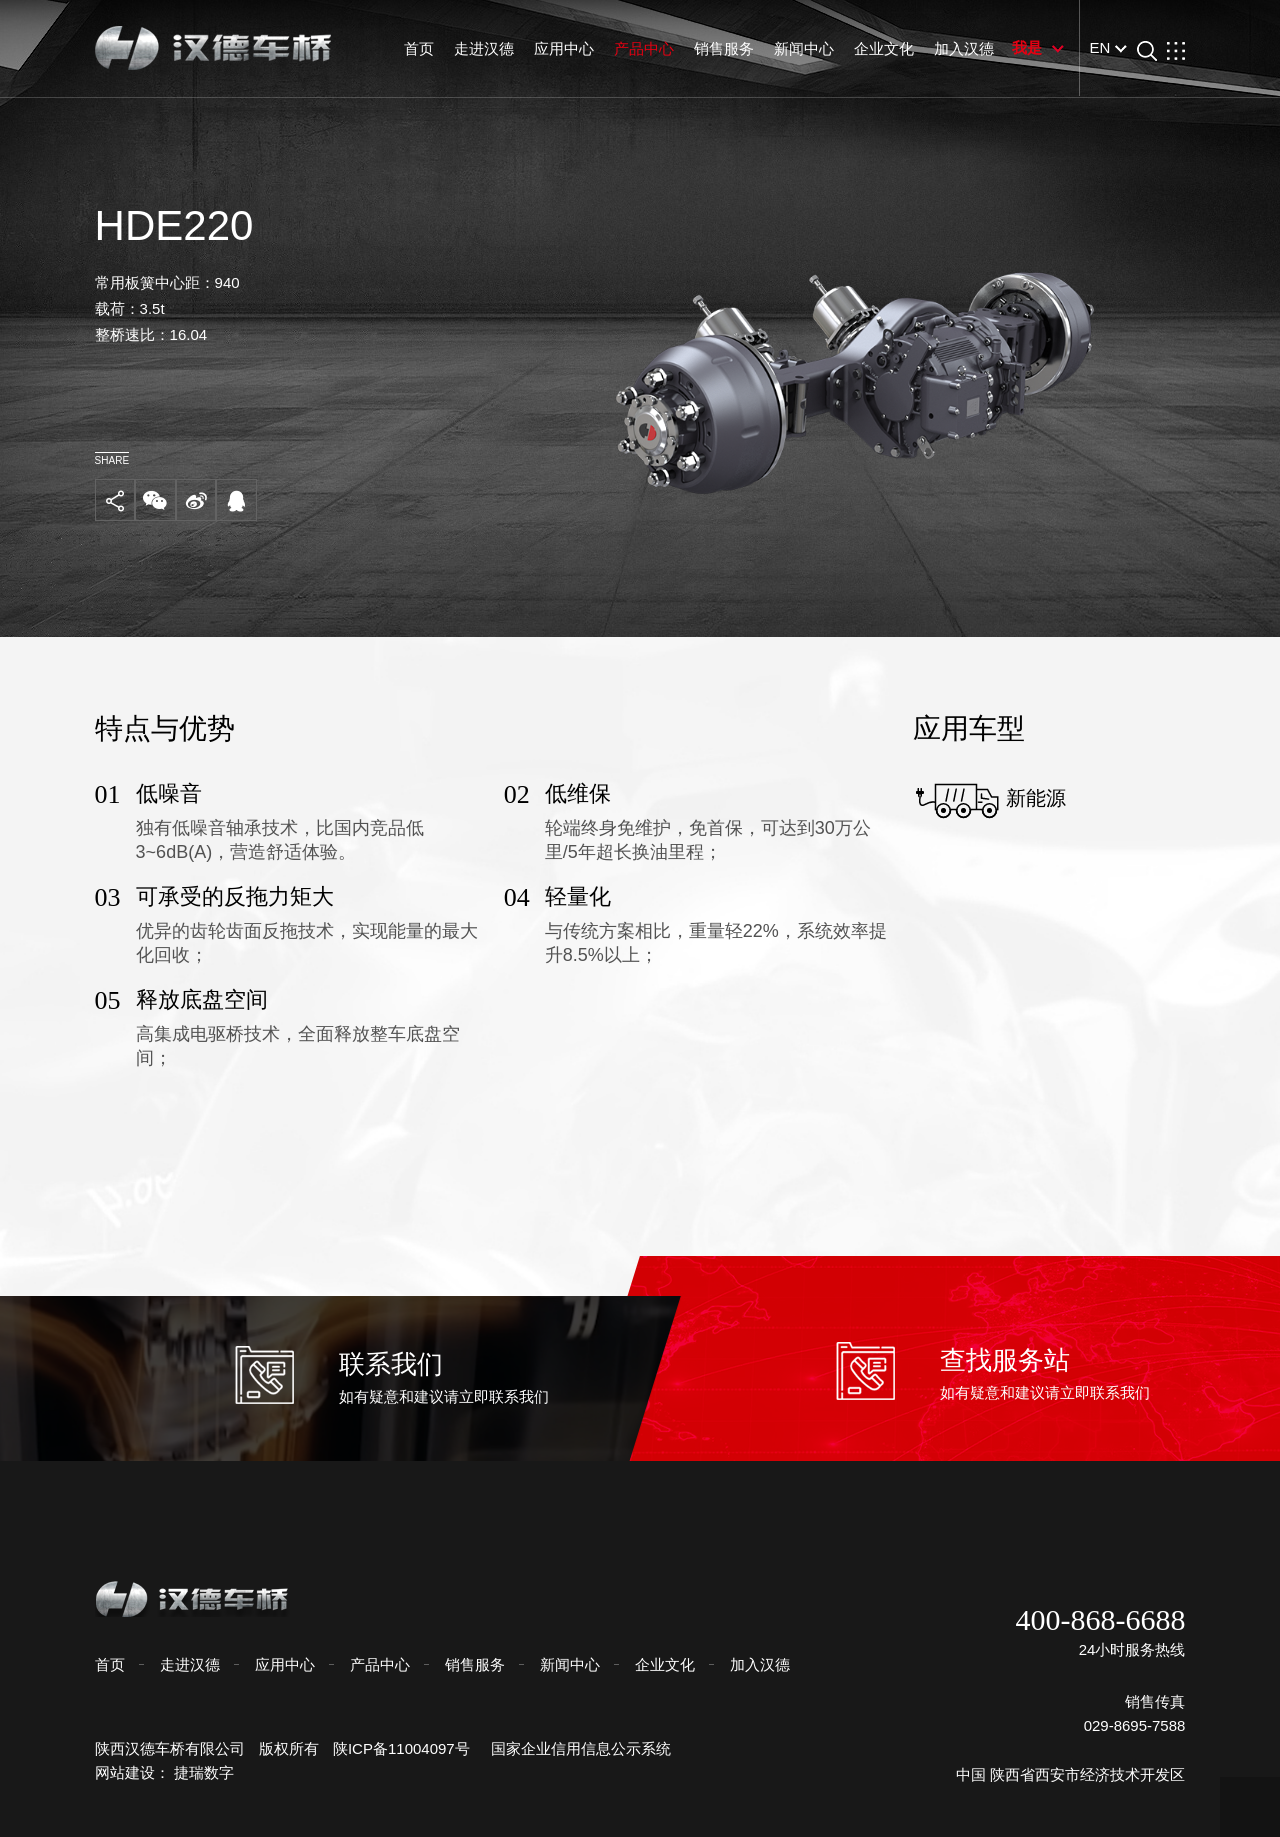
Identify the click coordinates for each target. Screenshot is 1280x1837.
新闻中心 (796, 48)
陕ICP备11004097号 (409, 1748)
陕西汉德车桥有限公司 (177, 1748)
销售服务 (716, 48)
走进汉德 (476, 48)
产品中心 (636, 48)
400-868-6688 (1093, 1620)
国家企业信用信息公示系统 (580, 1748)
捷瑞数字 (212, 1772)
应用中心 (556, 48)
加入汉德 (956, 48)
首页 (412, 48)
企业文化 (876, 48)
